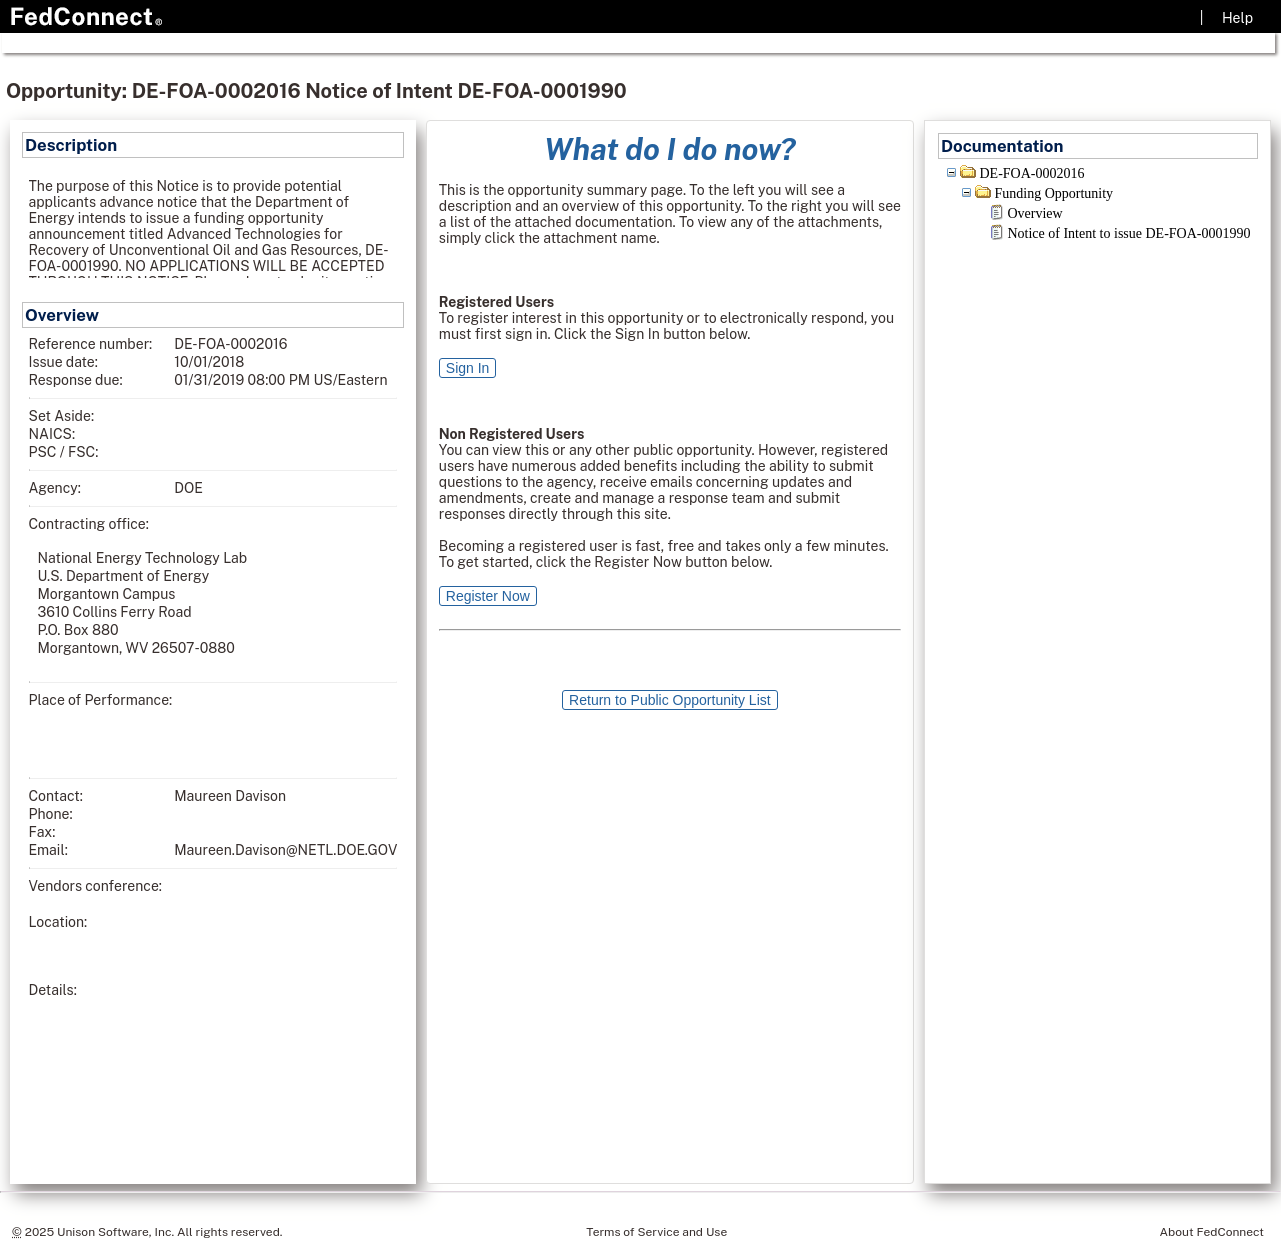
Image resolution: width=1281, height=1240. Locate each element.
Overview (1034, 213)
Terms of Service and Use (656, 1232)
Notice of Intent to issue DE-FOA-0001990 (1128, 233)
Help (1237, 18)
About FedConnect (1212, 1232)
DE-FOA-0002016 (1031, 173)
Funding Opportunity (1053, 193)
